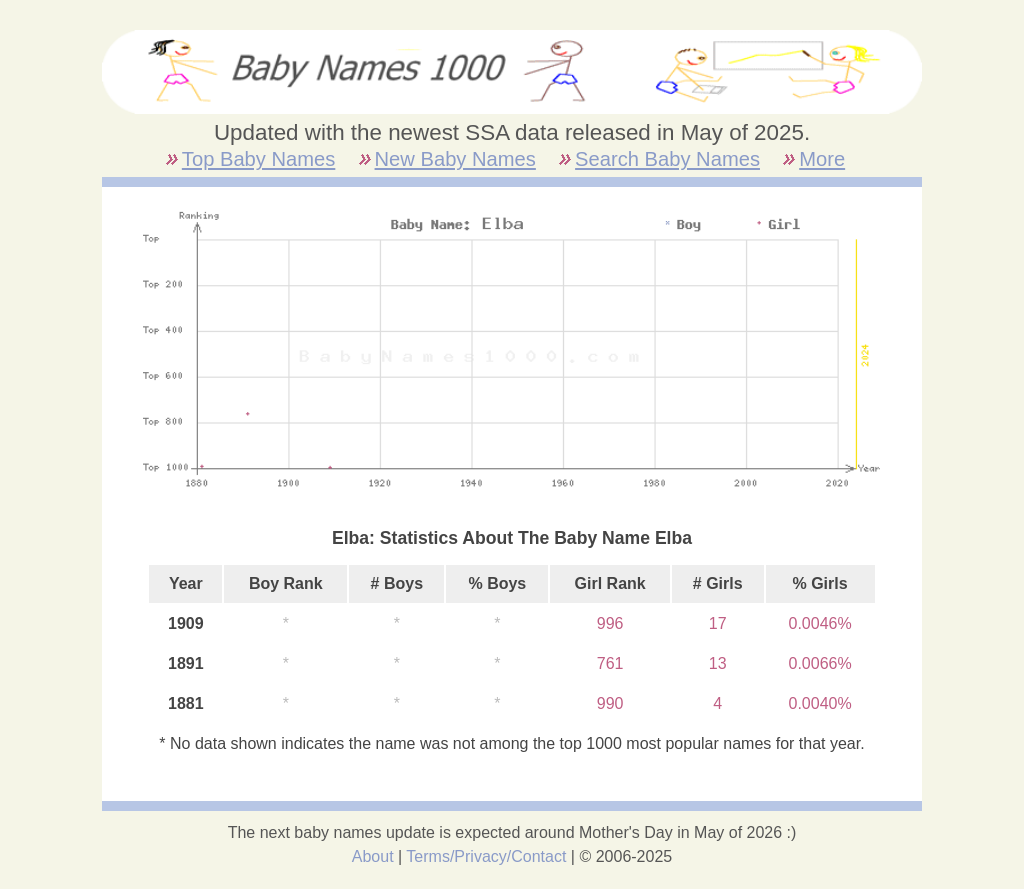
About (373, 856)
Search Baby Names (667, 159)
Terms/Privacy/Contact (486, 856)
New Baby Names (455, 159)
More (822, 159)
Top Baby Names (258, 159)
